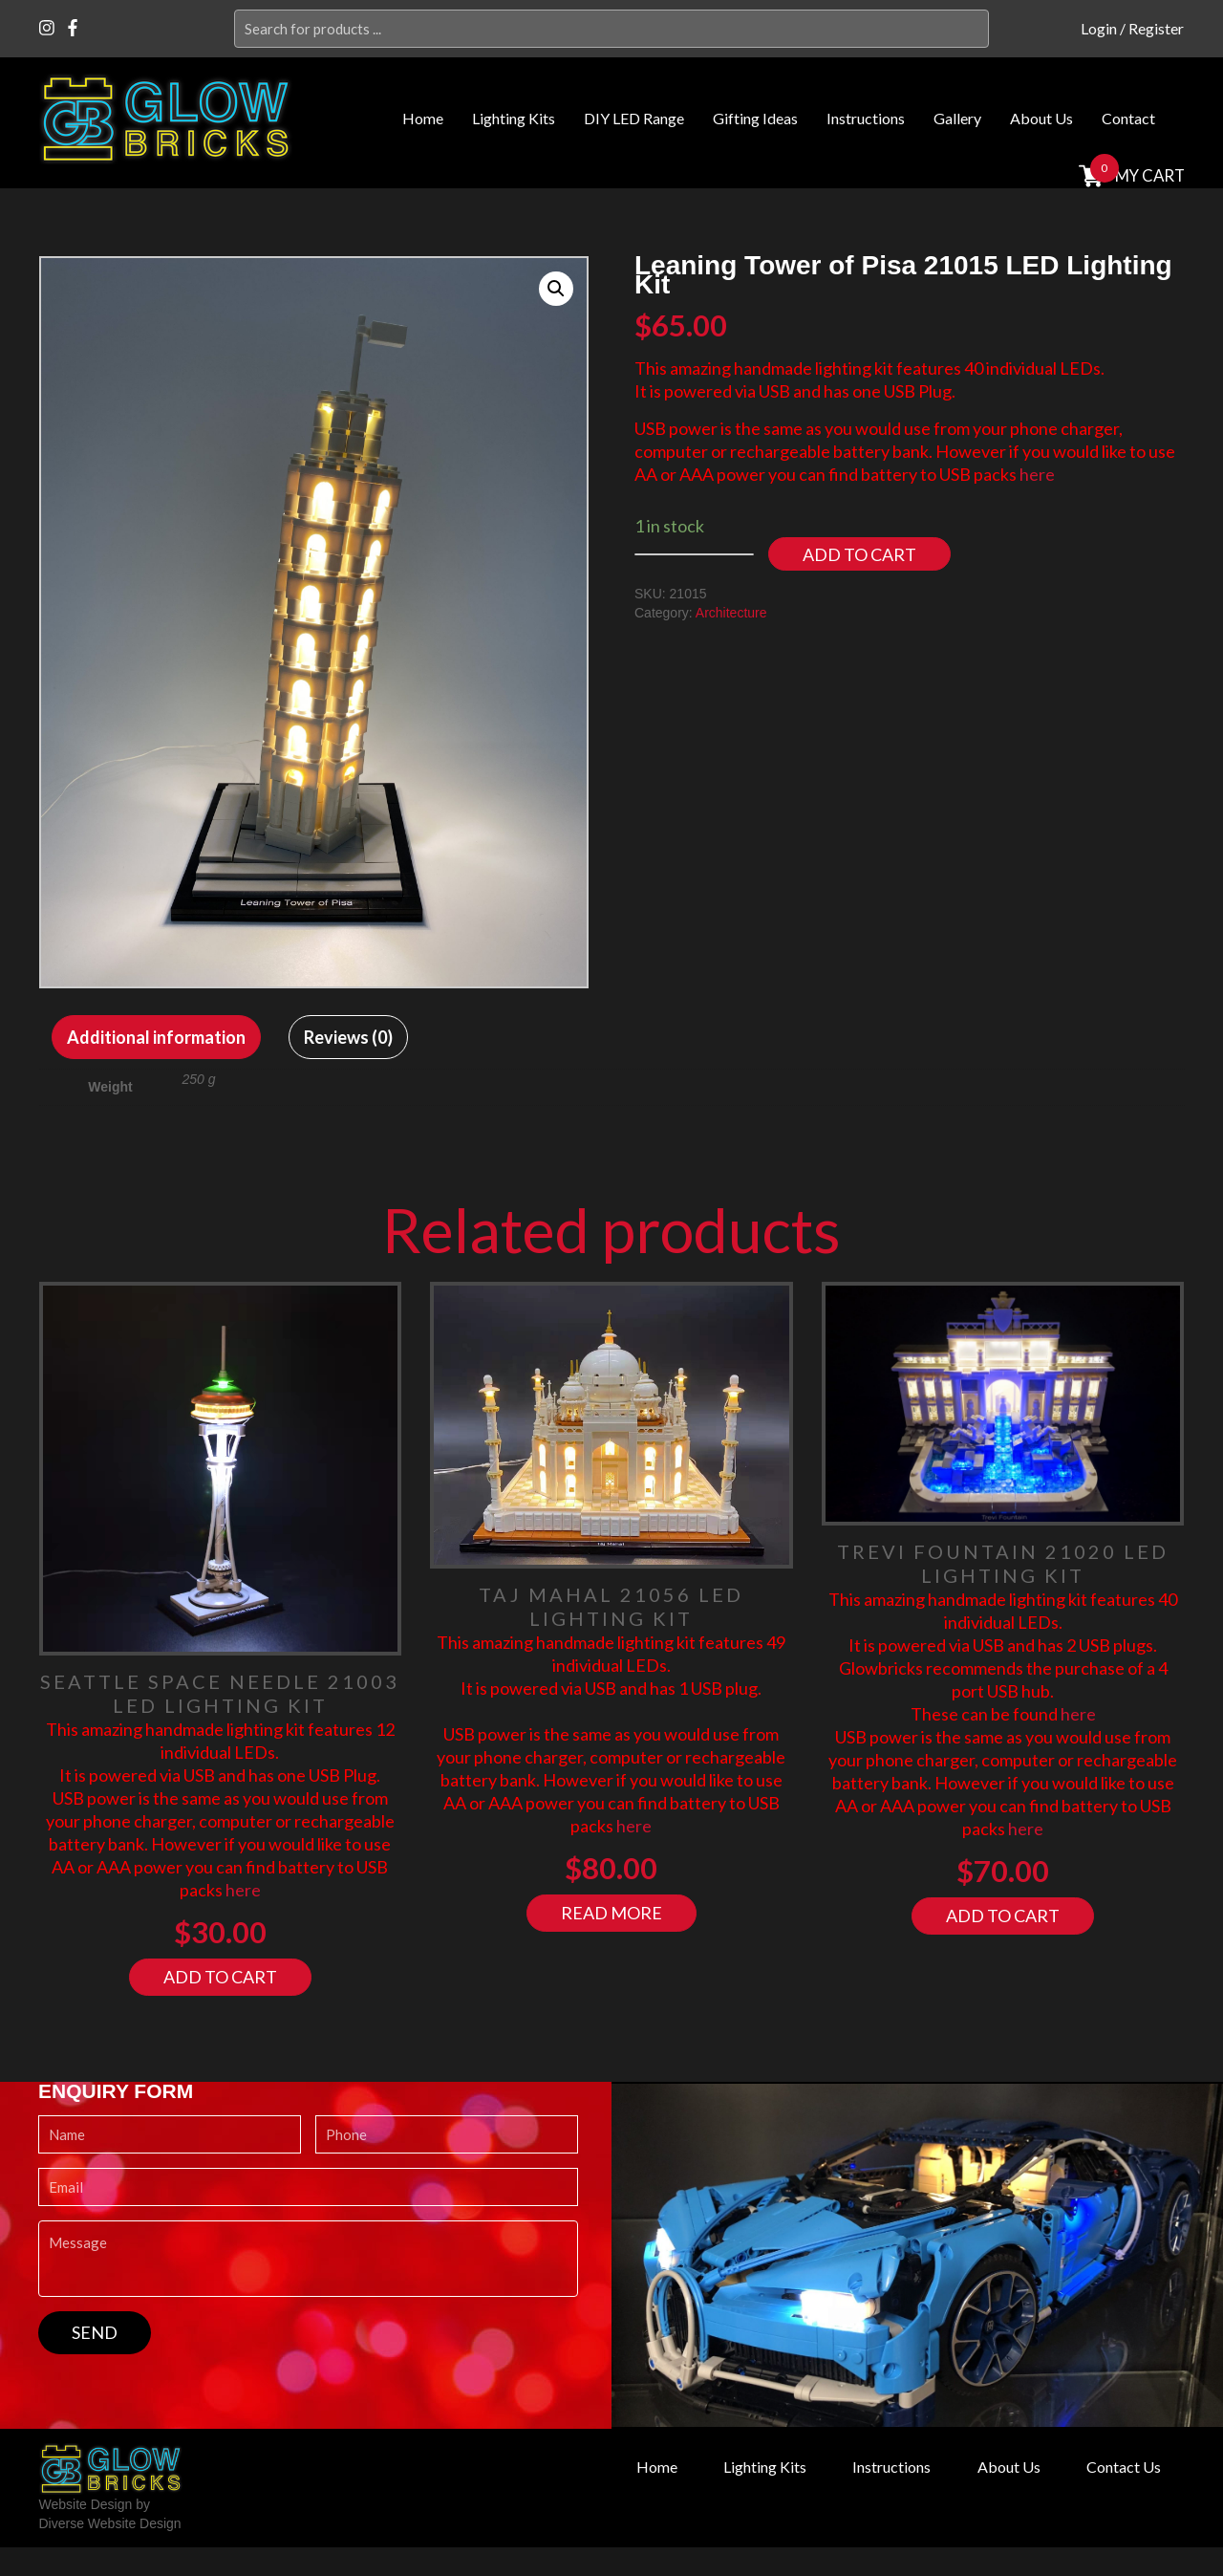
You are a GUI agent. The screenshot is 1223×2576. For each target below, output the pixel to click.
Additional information (156, 1037)
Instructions (865, 118)
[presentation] (183, 2391)
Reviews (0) (348, 1037)
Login (1099, 28)
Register (1156, 28)
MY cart (1148, 175)
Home (422, 118)
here (1037, 474)
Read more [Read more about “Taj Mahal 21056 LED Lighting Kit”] (611, 1912)
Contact (1128, 118)
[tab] (156, 1037)
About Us (1041, 118)
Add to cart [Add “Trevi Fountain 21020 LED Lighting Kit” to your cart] (1003, 1915)
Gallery (957, 118)
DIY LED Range (634, 118)
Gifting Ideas (755, 118)
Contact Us (1123, 2467)
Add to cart (859, 554)
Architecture (731, 612)
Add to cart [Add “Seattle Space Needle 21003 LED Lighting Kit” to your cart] (220, 1976)
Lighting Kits (513, 118)
